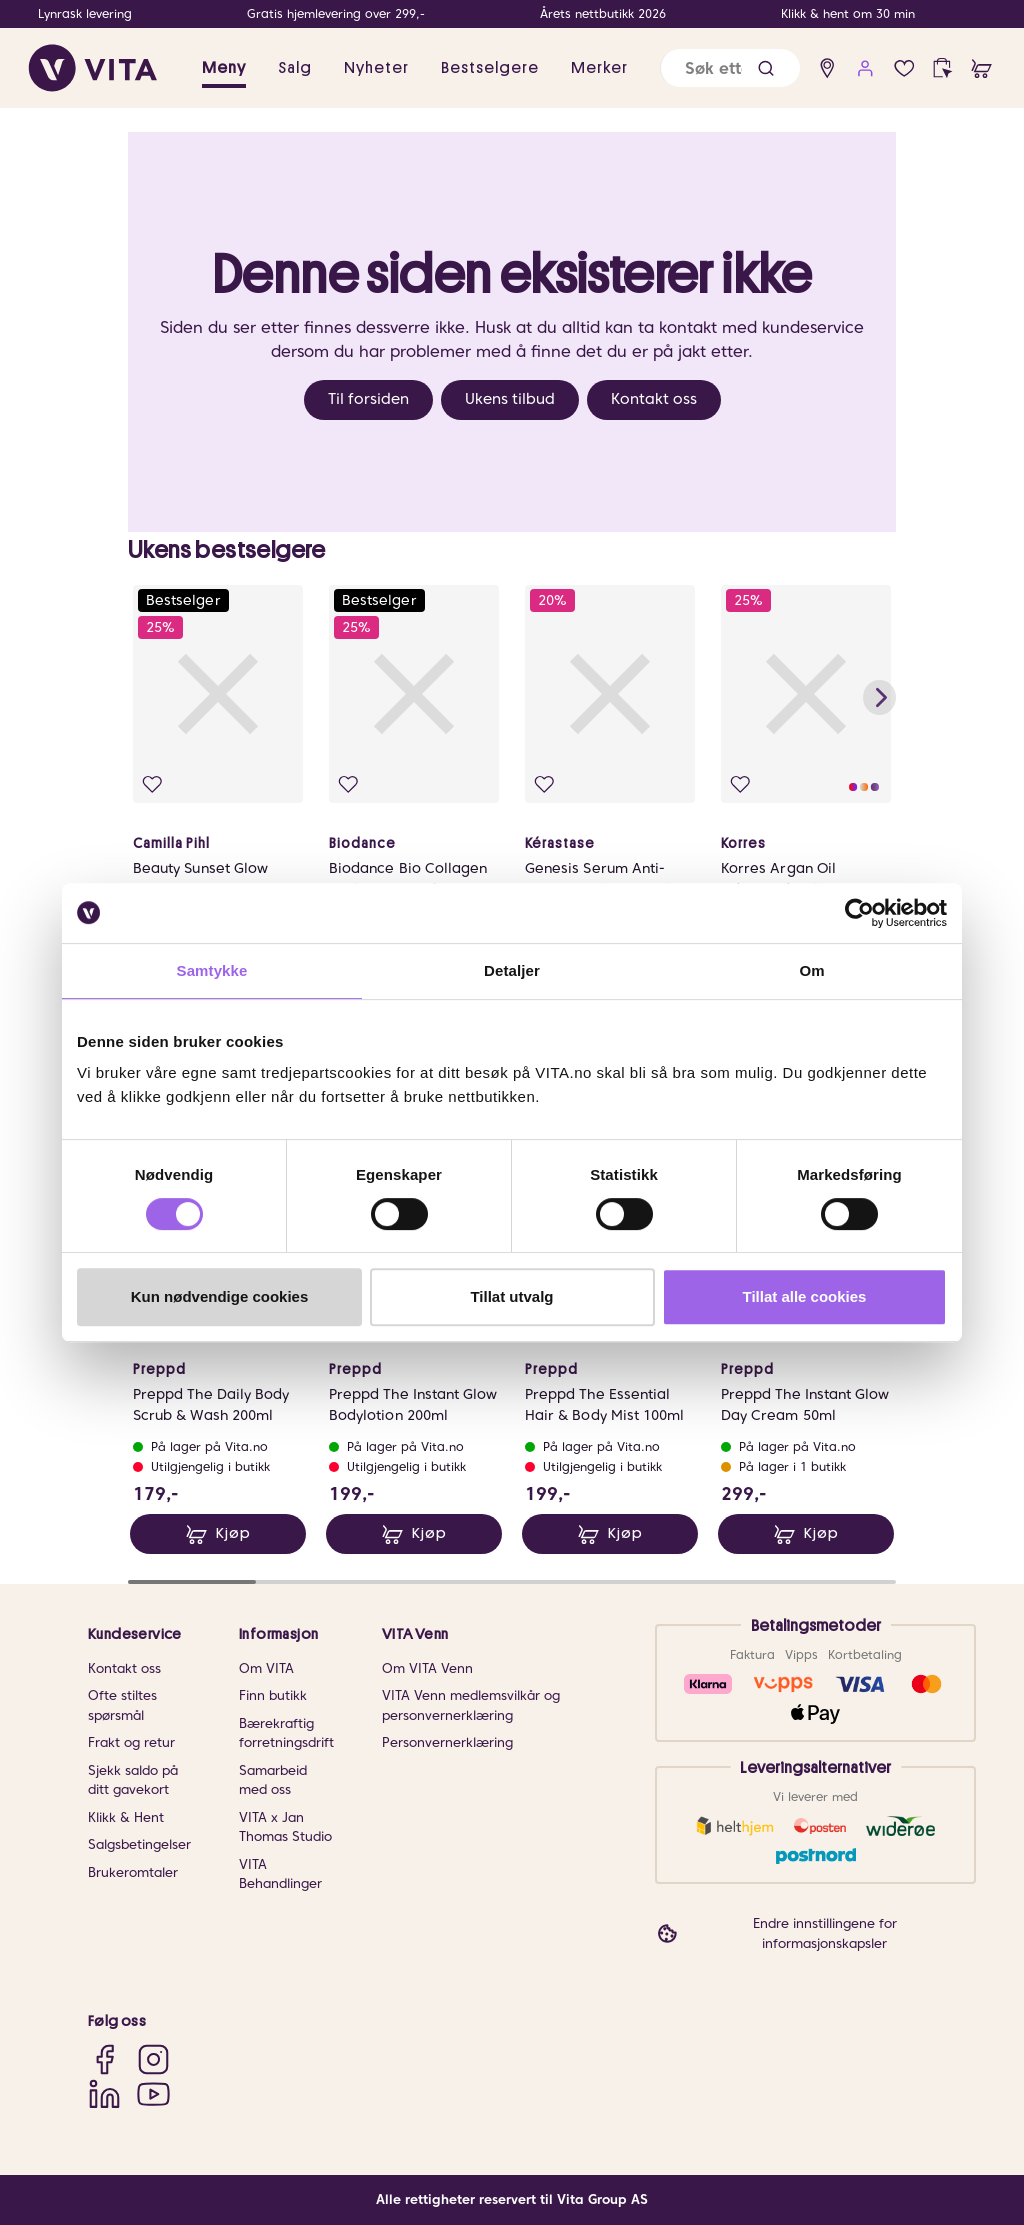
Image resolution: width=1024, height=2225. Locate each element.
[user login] (865, 68)
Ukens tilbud (510, 399)
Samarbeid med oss (273, 1780)
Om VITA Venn (427, 1668)
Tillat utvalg (511, 1296)
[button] (766, 68)
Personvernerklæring (447, 1742)
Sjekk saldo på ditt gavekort (133, 1780)
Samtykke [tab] (212, 970)
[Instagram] (153, 2059)
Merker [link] (599, 68)
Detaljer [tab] (512, 970)
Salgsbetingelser (139, 1844)
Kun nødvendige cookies (220, 1296)
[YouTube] (153, 2093)
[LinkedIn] (104, 2093)
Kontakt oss (654, 399)
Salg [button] (295, 68)
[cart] (981, 68)
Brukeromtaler (133, 1872)
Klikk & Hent (126, 1817)
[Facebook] (104, 2059)
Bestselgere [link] (490, 68)
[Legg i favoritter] (152, 784)
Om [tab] (811, 970)
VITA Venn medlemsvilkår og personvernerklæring (471, 1705)
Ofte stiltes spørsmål (122, 1705)
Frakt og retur (131, 1742)
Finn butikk (273, 1695)
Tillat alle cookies (805, 1296)
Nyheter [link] (376, 68)
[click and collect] (942, 68)
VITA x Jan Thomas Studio (285, 1827)
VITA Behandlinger (280, 1874)
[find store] (827, 68)
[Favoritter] (904, 68)
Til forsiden (368, 399)
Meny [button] (224, 68)
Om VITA (266, 1668)
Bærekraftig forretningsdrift (286, 1733)
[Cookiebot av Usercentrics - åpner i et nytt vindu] (859, 913)
